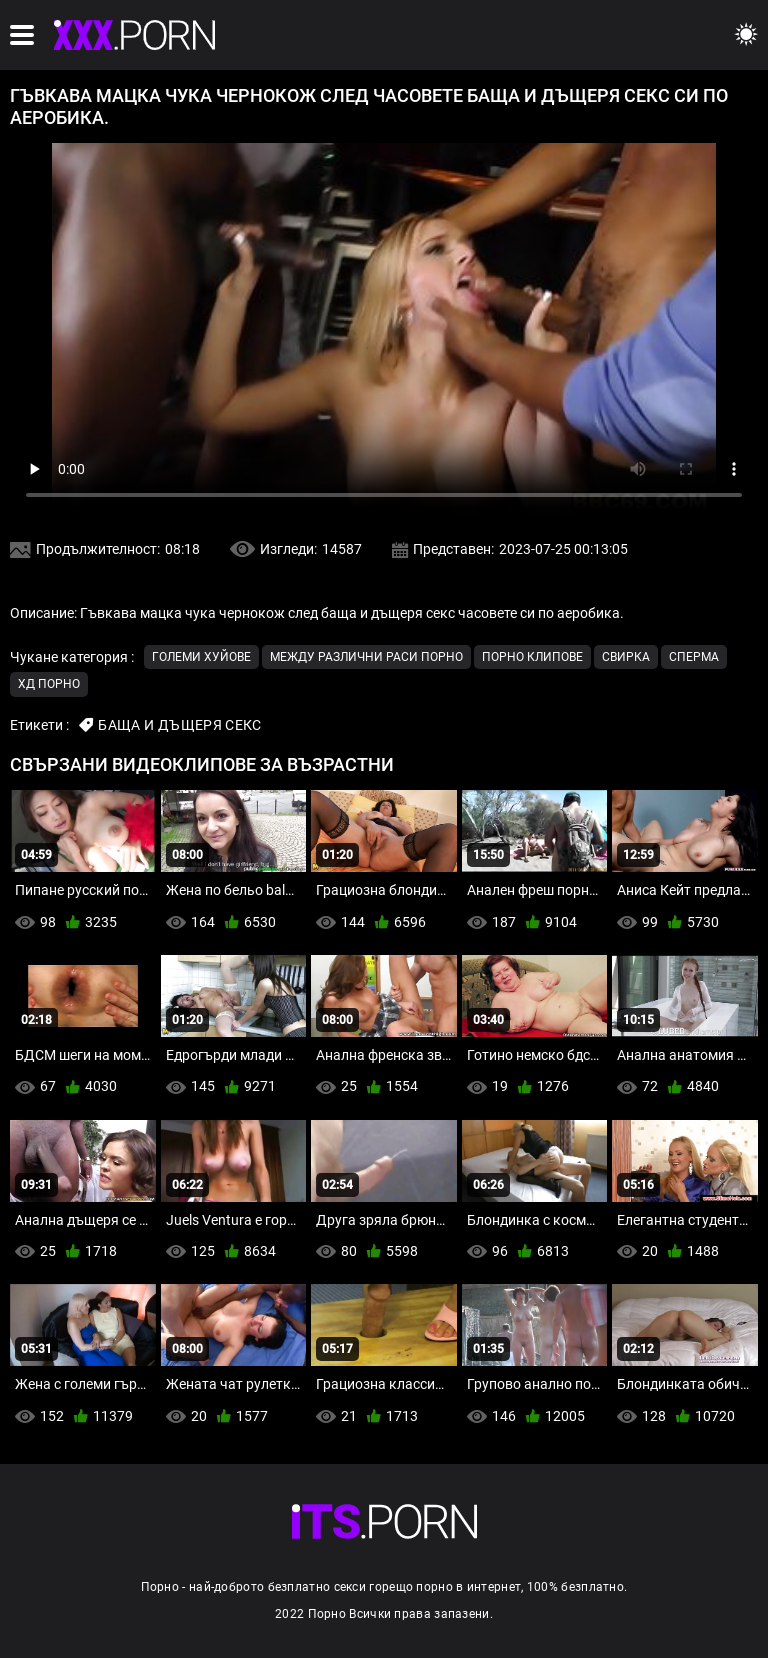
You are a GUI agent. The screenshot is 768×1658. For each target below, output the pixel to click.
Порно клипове (532, 657)
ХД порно (49, 684)
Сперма (694, 657)
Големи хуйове (201, 657)
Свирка (626, 657)
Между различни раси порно (366, 657)
